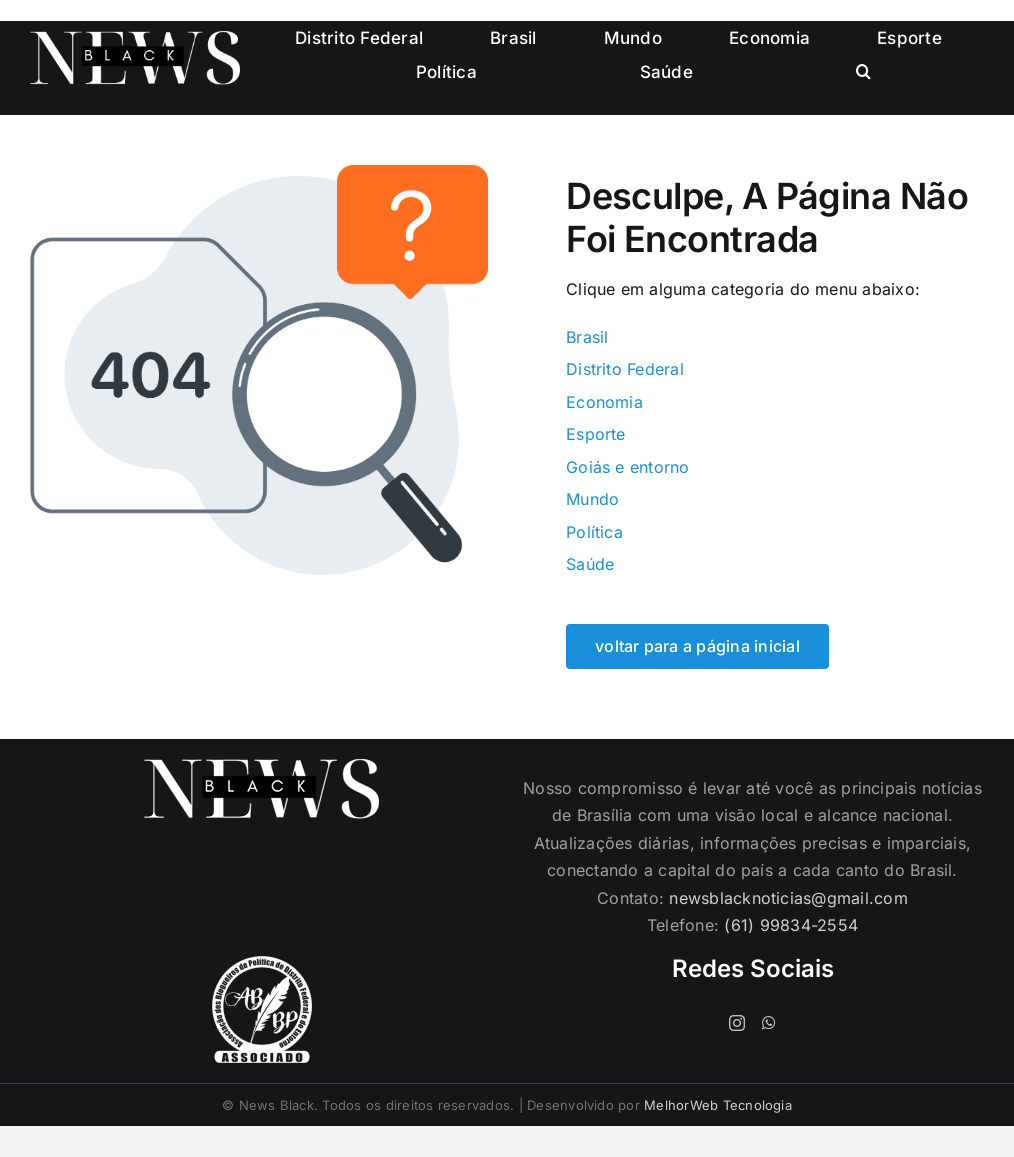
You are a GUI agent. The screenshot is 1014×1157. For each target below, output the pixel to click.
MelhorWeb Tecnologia (718, 1105)
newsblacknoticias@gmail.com (788, 898)
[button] (863, 72)
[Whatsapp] (769, 1023)
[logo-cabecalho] (135, 39)
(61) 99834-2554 (791, 925)
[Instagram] (737, 1023)
